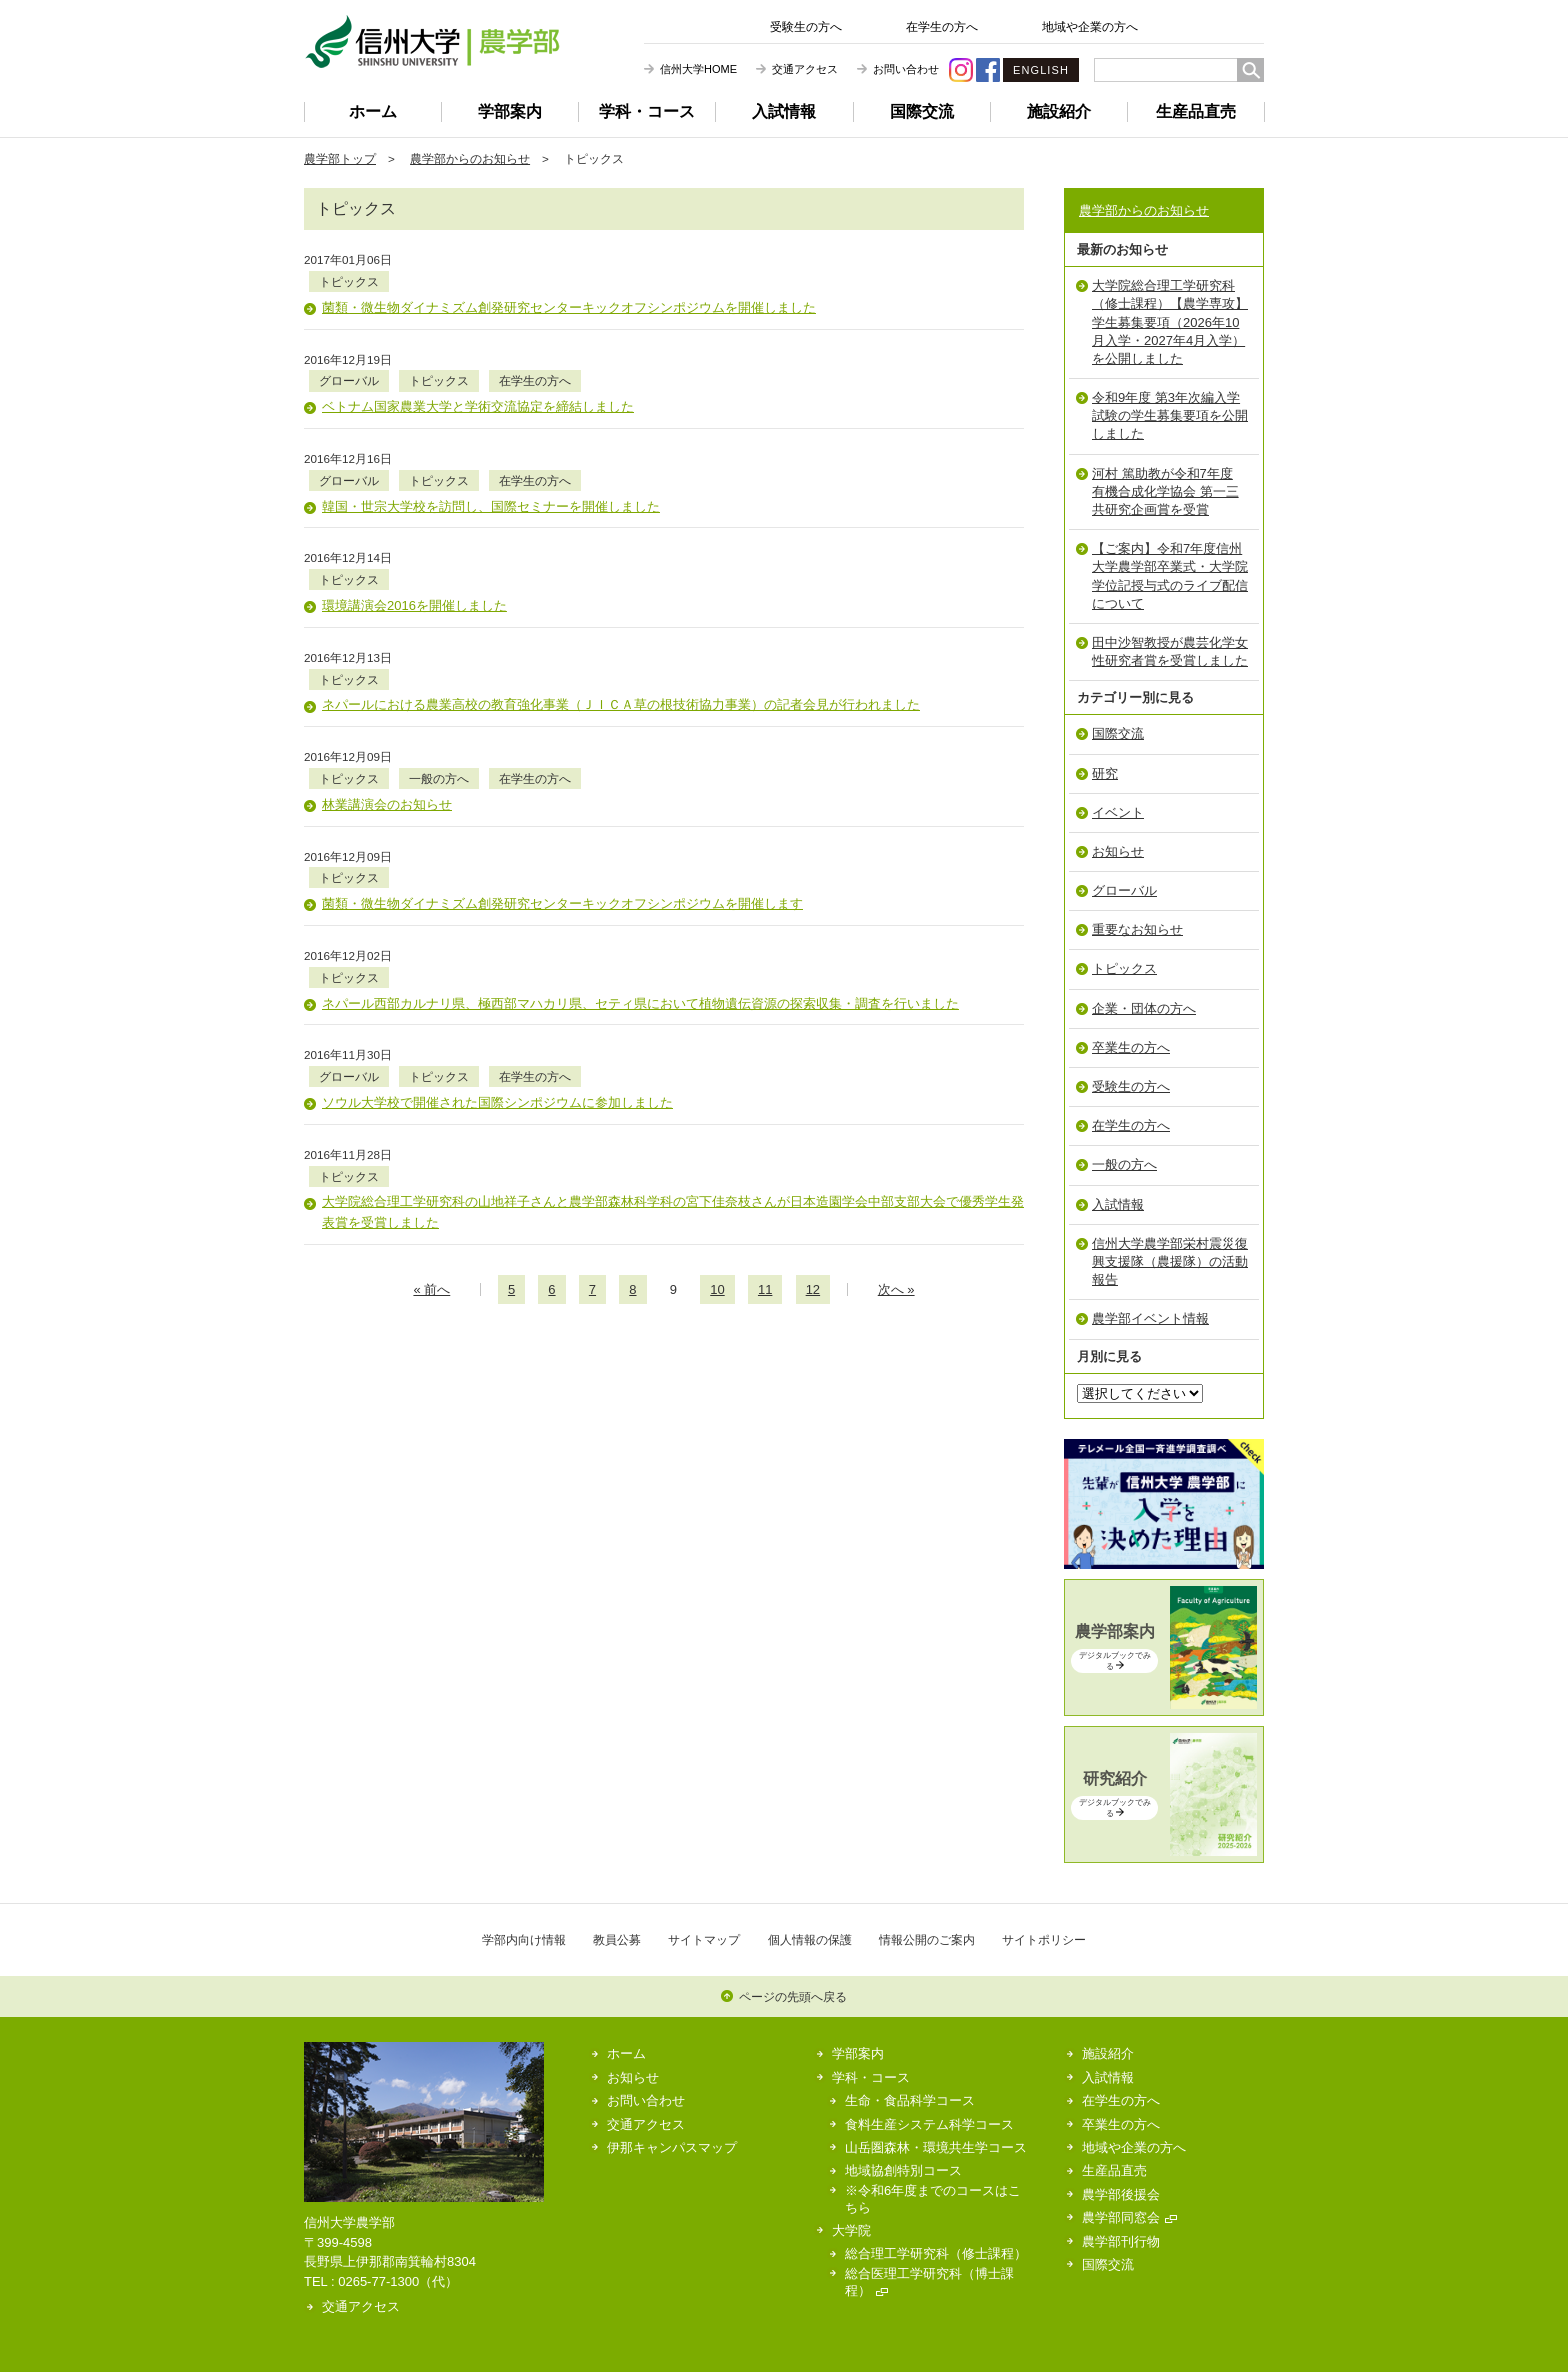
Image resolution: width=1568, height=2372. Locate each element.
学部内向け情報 (524, 1939)
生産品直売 (1196, 111)
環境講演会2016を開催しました (414, 522)
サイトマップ (704, 1939)
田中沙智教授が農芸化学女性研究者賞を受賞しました (1170, 651)
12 (813, 1081)
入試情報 (784, 111)
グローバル (454, 339)
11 (765, 1081)
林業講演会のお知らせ (387, 679)
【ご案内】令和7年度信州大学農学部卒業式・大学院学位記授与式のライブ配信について (1170, 576)
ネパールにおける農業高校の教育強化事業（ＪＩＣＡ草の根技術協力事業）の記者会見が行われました (621, 600)
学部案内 (510, 111)
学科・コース (647, 111)
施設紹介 (1059, 111)
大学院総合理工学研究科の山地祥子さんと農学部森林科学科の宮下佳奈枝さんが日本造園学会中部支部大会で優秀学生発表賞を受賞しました (673, 1004)
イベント (1118, 812)
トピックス (454, 260)
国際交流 (922, 111)
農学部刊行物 (1121, 2241)
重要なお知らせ (1137, 929)
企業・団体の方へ (1144, 1008)
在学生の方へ (942, 27)
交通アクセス (805, 69)
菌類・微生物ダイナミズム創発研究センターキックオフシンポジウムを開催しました (569, 286)
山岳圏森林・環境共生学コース (936, 2147)
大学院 (851, 2230)
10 (717, 1081)
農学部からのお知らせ (470, 158)
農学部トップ (340, 158)
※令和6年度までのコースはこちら (933, 2199)
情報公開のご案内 (927, 1939)
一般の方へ (544, 653)
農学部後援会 (1121, 2194)
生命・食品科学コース (910, 2100)
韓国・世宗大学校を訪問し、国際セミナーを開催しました (491, 443)
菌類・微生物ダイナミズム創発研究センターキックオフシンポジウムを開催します (562, 758)
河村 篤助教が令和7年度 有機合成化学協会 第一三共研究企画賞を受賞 (1165, 491)
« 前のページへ (401, 1081)
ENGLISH (1041, 70)
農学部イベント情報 (1150, 1318)
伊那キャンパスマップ (672, 2147)
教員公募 (617, 1939)
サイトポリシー (1044, 1939)
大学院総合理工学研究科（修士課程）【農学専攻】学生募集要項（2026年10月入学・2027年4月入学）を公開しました (1170, 322)
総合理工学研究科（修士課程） (936, 2253)
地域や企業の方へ (1090, 27)
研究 (1105, 773)
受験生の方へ (806, 27)
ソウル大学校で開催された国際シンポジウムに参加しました (497, 915)
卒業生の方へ (1131, 1047)
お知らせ (1118, 851)
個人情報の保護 (810, 1939)
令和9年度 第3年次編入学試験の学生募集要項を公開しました (1170, 415)
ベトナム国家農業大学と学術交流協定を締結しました (478, 365)
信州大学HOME (698, 69)
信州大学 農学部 (432, 41)
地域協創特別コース (903, 2170)
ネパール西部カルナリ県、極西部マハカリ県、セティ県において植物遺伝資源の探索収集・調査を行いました (640, 836)
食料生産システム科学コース (929, 2124)
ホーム (373, 111)
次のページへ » (927, 1081)
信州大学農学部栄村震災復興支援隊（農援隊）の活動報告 (1170, 1261)
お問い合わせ (906, 69)
